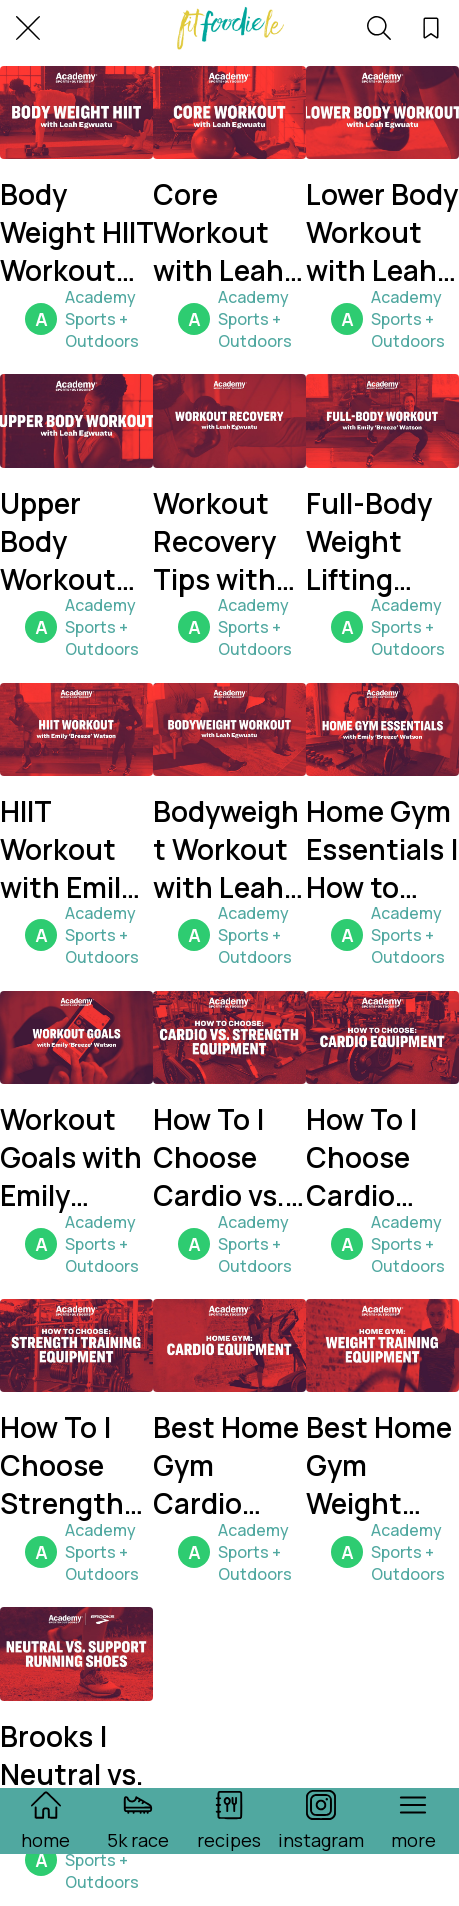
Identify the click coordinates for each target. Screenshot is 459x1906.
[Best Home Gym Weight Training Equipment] (382, 1345)
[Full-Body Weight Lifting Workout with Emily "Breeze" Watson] (382, 420)
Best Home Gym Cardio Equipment (226, 1465)
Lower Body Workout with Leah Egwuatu (382, 232)
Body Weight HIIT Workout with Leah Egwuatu (76, 232)
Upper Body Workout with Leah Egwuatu (65, 541)
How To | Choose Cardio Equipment (379, 1157)
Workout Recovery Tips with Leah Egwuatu (214, 541)
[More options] (413, 1820)
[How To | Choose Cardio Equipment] (382, 1037)
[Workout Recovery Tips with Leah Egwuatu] (229, 420)
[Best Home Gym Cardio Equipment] (229, 1345)
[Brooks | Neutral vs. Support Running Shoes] (76, 1653)
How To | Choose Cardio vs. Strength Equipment (226, 1157)
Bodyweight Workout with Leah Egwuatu (226, 849)
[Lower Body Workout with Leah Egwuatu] (382, 112)
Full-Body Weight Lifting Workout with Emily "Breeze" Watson (374, 541)
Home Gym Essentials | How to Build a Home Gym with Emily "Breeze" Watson (382, 849)
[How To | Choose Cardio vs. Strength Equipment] (229, 1037)
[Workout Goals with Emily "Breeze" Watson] (76, 1037)
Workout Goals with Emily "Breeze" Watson (71, 1157)
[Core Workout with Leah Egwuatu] (229, 112)
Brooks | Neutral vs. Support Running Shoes (72, 1774)
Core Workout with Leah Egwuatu (218, 232)
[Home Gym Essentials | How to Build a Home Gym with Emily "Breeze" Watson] (382, 729)
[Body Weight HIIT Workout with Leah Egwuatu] (76, 112)
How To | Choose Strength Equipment (73, 1465)
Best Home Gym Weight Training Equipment (379, 1465)
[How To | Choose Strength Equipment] (76, 1345)
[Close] (28, 28)
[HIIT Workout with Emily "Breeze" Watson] (76, 729)
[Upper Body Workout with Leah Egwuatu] (76, 420)
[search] (379, 28)
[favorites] (431, 28)
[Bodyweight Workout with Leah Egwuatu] (229, 729)
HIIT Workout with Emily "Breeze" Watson (68, 849)
